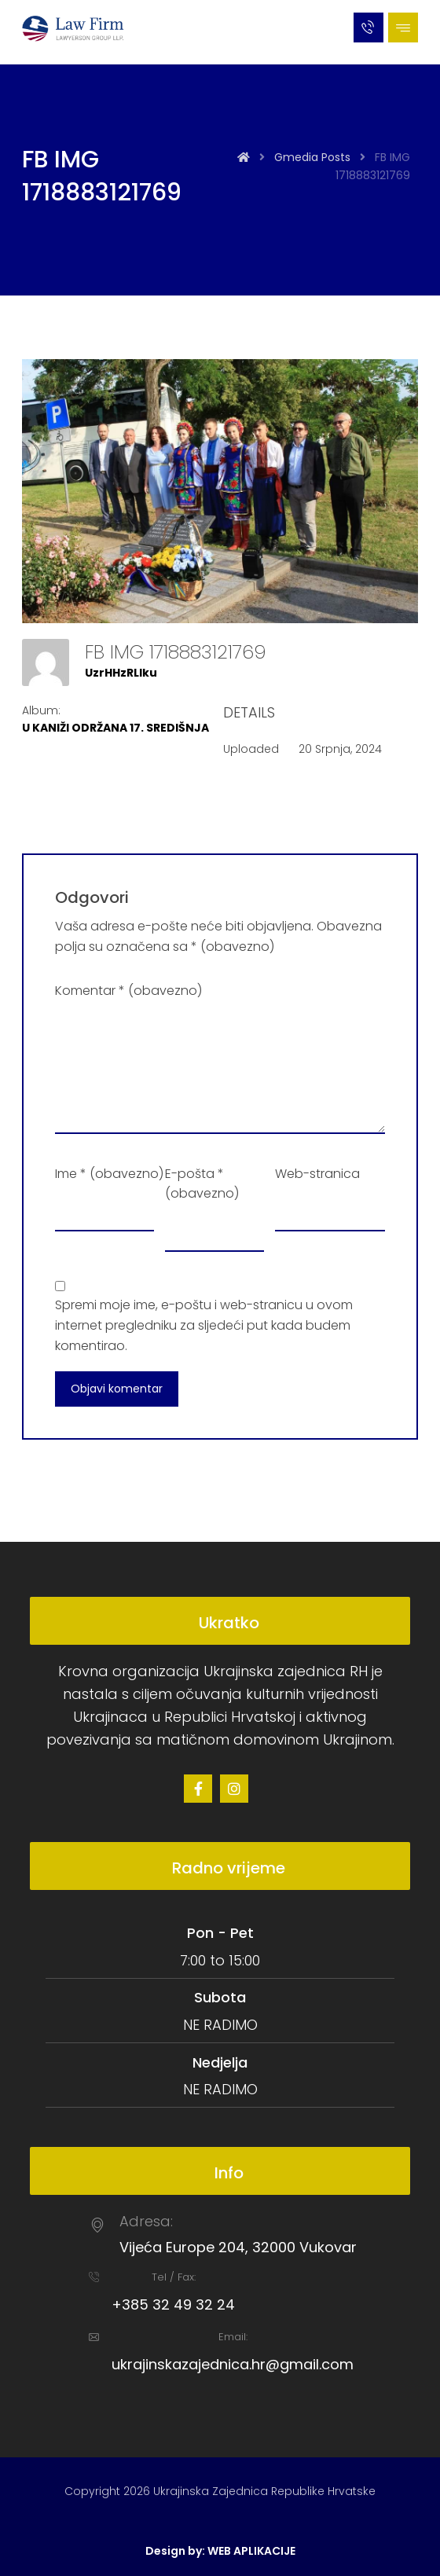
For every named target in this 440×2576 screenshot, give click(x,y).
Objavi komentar (117, 1388)
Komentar (128, 991)
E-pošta (202, 1184)
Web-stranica (317, 1174)
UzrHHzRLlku (121, 673)
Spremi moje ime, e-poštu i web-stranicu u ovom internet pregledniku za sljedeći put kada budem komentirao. (204, 1325)
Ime (109, 1174)
